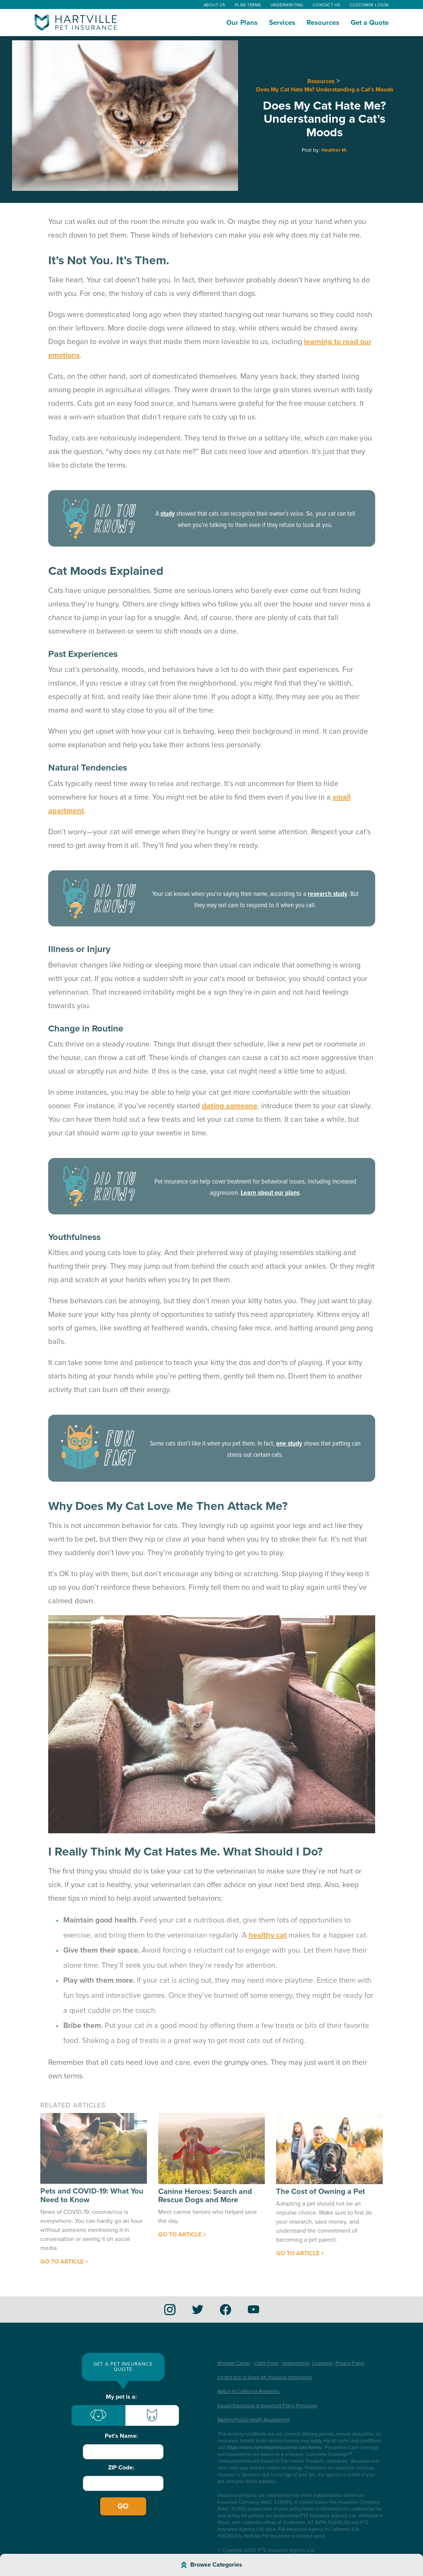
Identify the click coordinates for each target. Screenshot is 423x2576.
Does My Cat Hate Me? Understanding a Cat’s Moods (324, 89)
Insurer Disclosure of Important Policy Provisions (267, 2406)
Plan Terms (248, 5)
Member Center (233, 2363)
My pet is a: (121, 2397)
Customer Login (369, 5)
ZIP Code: (121, 2467)
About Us (214, 5)
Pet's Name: (121, 2436)
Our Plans (242, 22)
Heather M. (334, 150)
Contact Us (327, 5)
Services (282, 22)
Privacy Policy (350, 2363)
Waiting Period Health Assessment (253, 2420)
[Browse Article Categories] (211, 2565)
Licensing (322, 2363)
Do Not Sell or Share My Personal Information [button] (264, 2378)
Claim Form (266, 2363)
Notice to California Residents (248, 2392)
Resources (323, 22)
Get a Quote (370, 22)
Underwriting (287, 5)
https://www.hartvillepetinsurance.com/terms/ (274, 2448)
